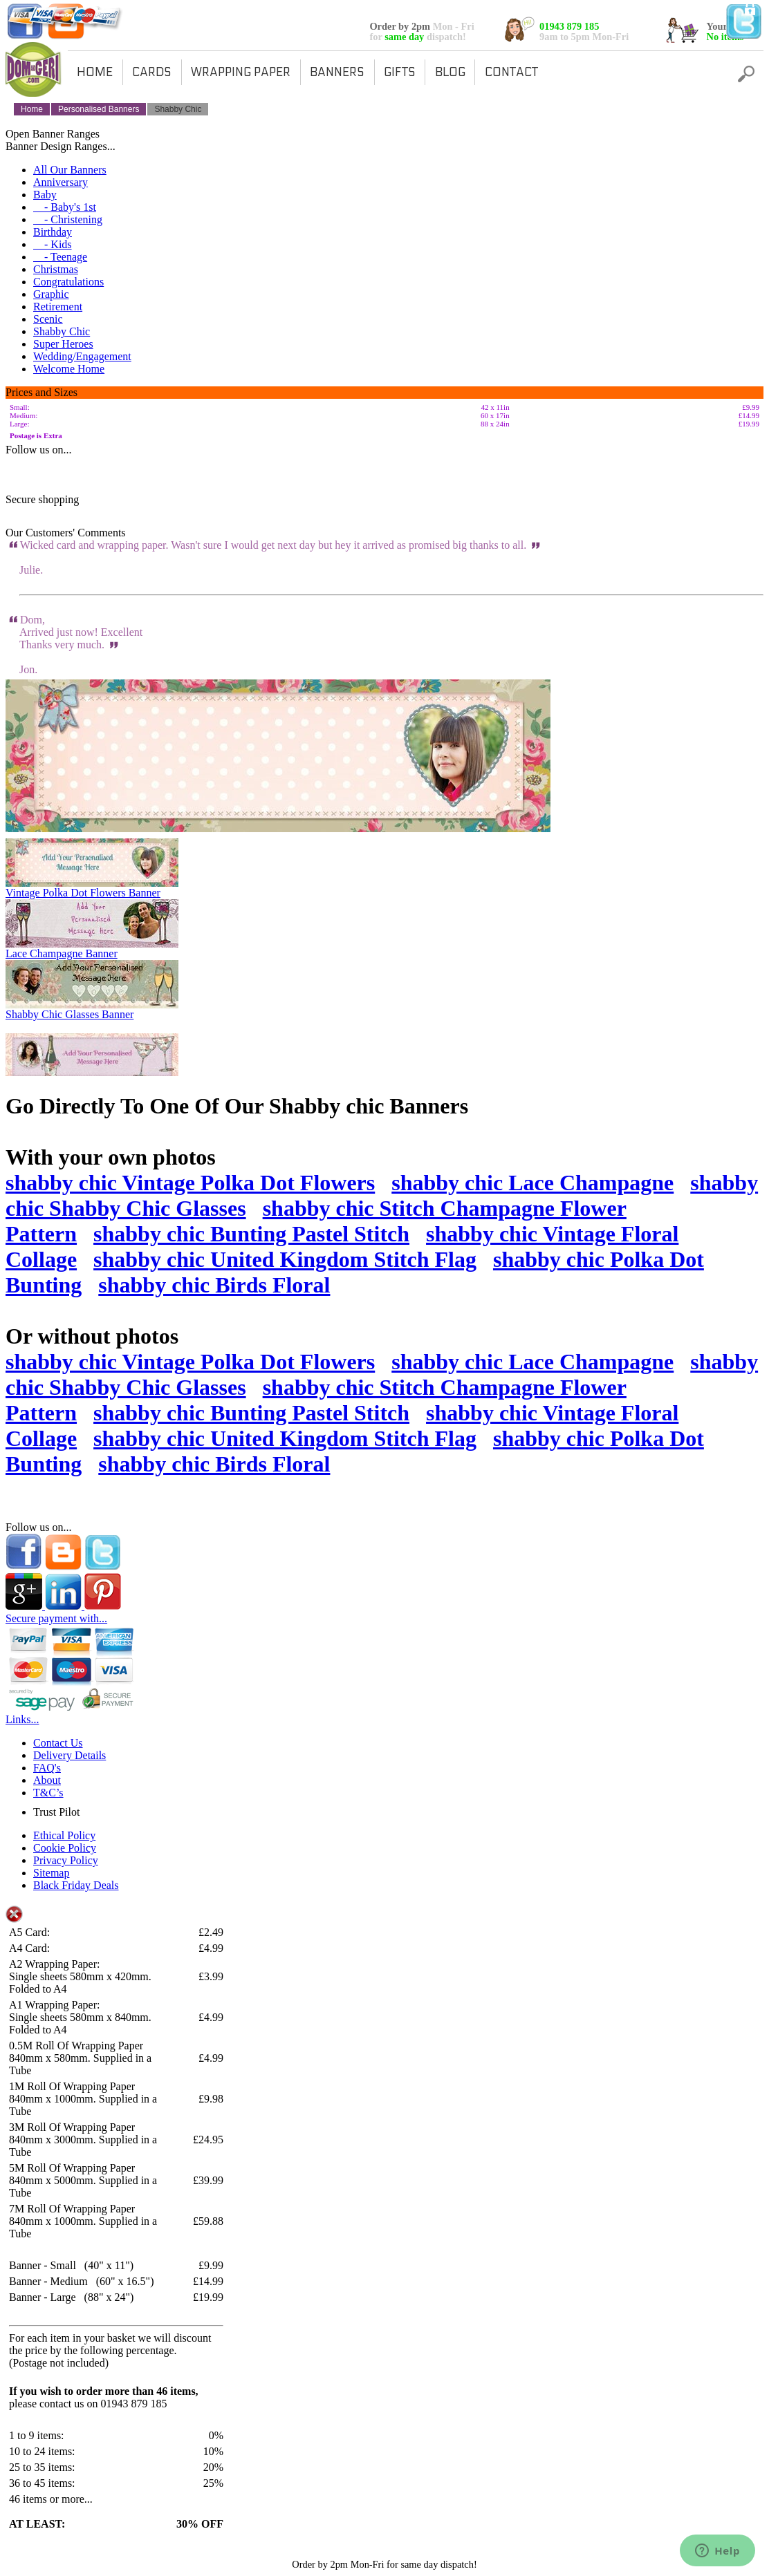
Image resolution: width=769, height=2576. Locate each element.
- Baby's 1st (64, 207)
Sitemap (51, 1873)
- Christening (67, 219)
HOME (95, 72)
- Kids (52, 244)
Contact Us (58, 1743)
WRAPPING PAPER (240, 72)
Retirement (57, 306)
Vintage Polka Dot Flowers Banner (83, 893)
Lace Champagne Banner (62, 953)
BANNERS (337, 72)
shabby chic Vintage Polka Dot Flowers (190, 1182)
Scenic (48, 319)
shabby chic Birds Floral (214, 1284)
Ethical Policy (64, 1835)
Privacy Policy (65, 1860)
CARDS (152, 72)
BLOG (450, 72)
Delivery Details (69, 1755)
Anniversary (60, 182)
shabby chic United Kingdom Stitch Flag (284, 1259)
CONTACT (511, 72)
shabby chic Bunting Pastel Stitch (251, 1233)
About (47, 1780)
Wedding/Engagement (82, 356)
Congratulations (68, 282)
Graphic (51, 294)
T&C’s (48, 1792)
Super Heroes (63, 344)
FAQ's (47, 1768)
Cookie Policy (64, 1848)
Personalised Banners (98, 109)
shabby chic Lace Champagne (532, 1182)
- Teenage (60, 257)
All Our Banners (69, 170)
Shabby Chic (61, 331)
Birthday (52, 232)
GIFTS (400, 72)
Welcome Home (68, 369)
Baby (45, 194)
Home (32, 109)
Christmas (55, 269)
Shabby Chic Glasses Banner (69, 1014)
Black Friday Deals (76, 1885)
